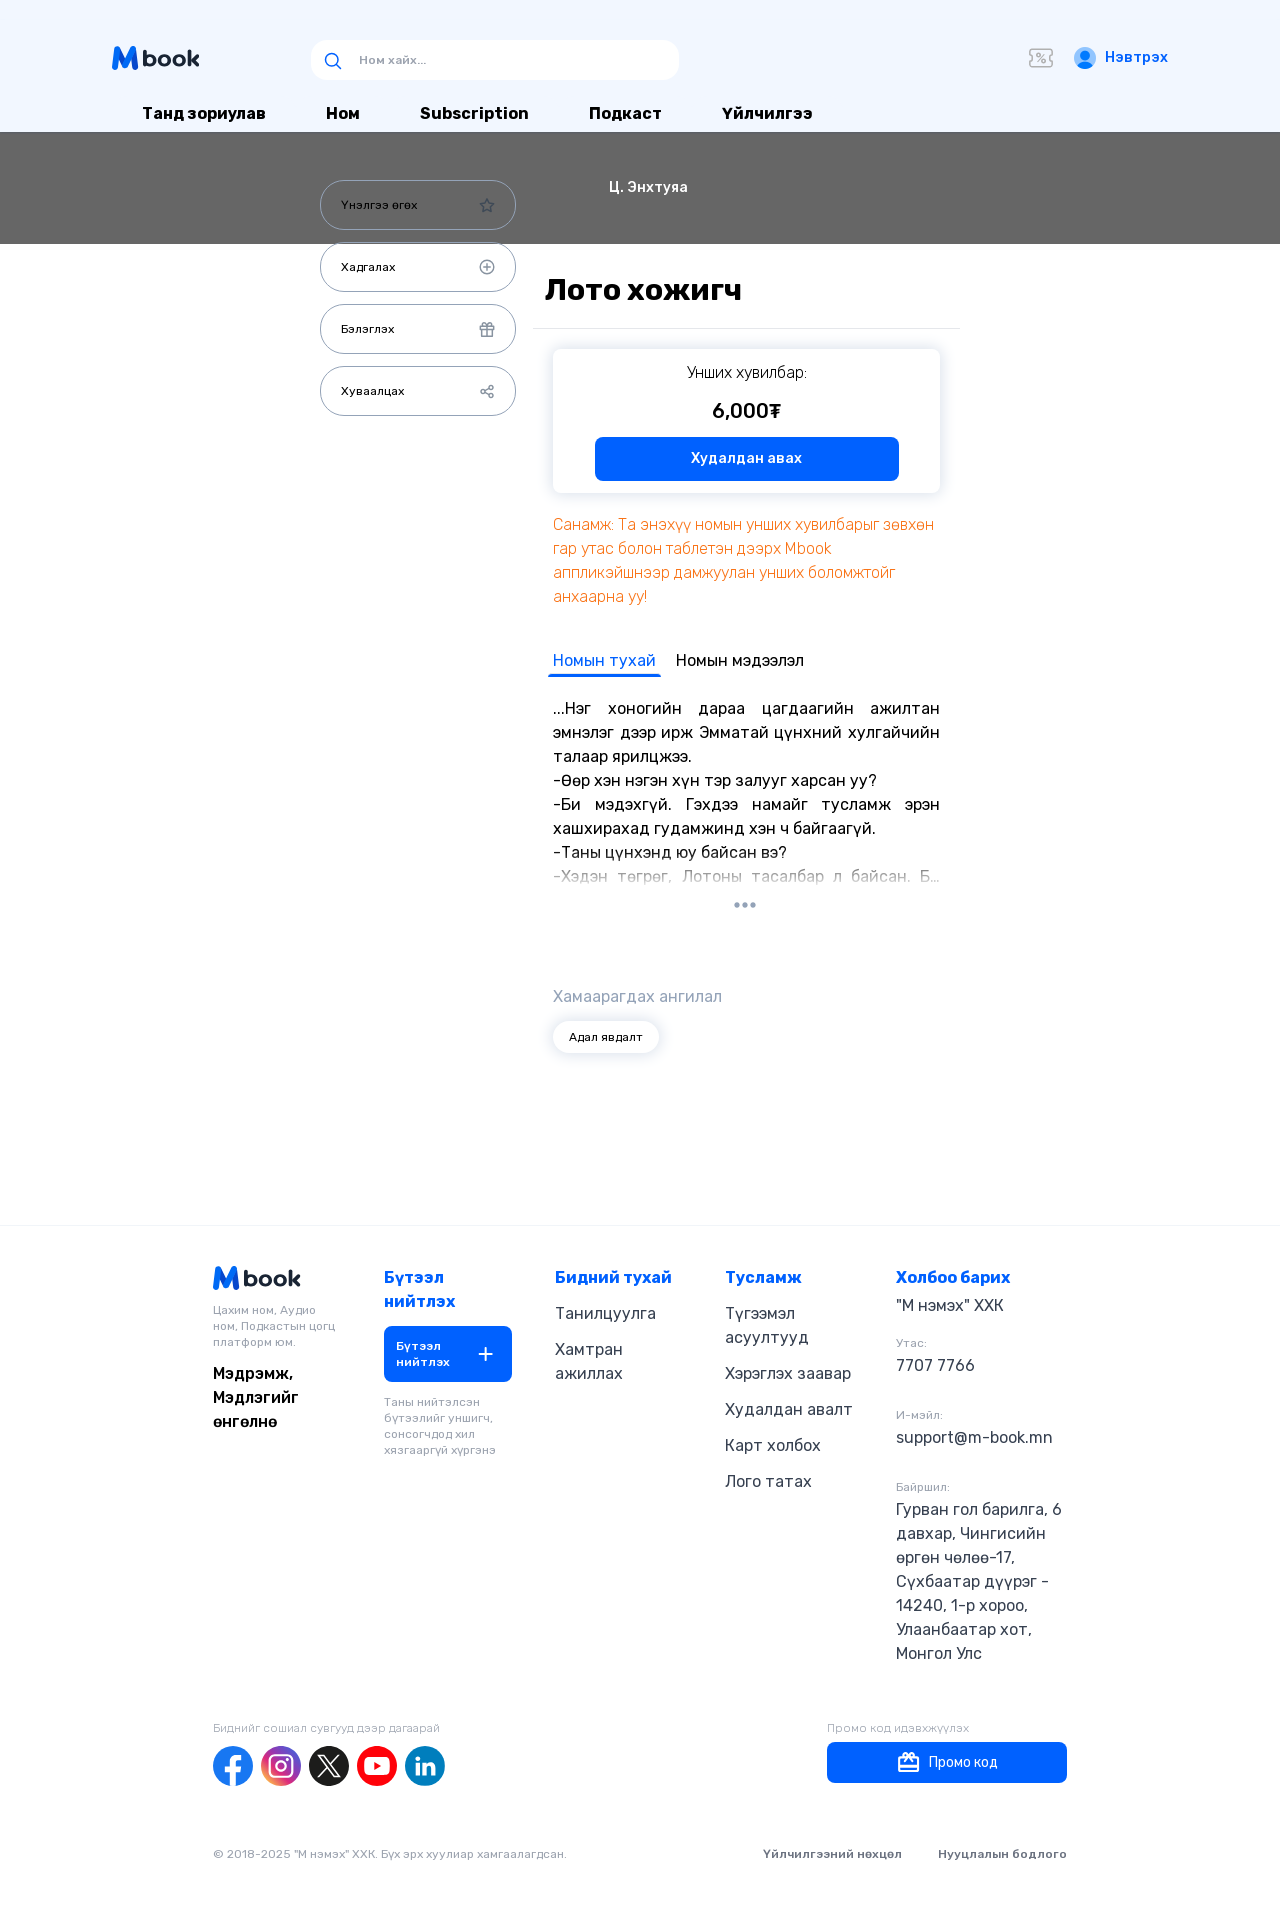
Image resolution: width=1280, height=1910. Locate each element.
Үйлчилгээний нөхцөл (832, 1854)
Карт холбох (773, 1445)
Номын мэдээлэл (740, 660)
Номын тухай (604, 660)
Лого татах (768, 1481)
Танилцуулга (605, 1313)
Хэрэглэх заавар (788, 1373)
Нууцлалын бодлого (1002, 1854)
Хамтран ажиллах (589, 1361)
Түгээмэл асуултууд (767, 1325)
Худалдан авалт (789, 1409)
